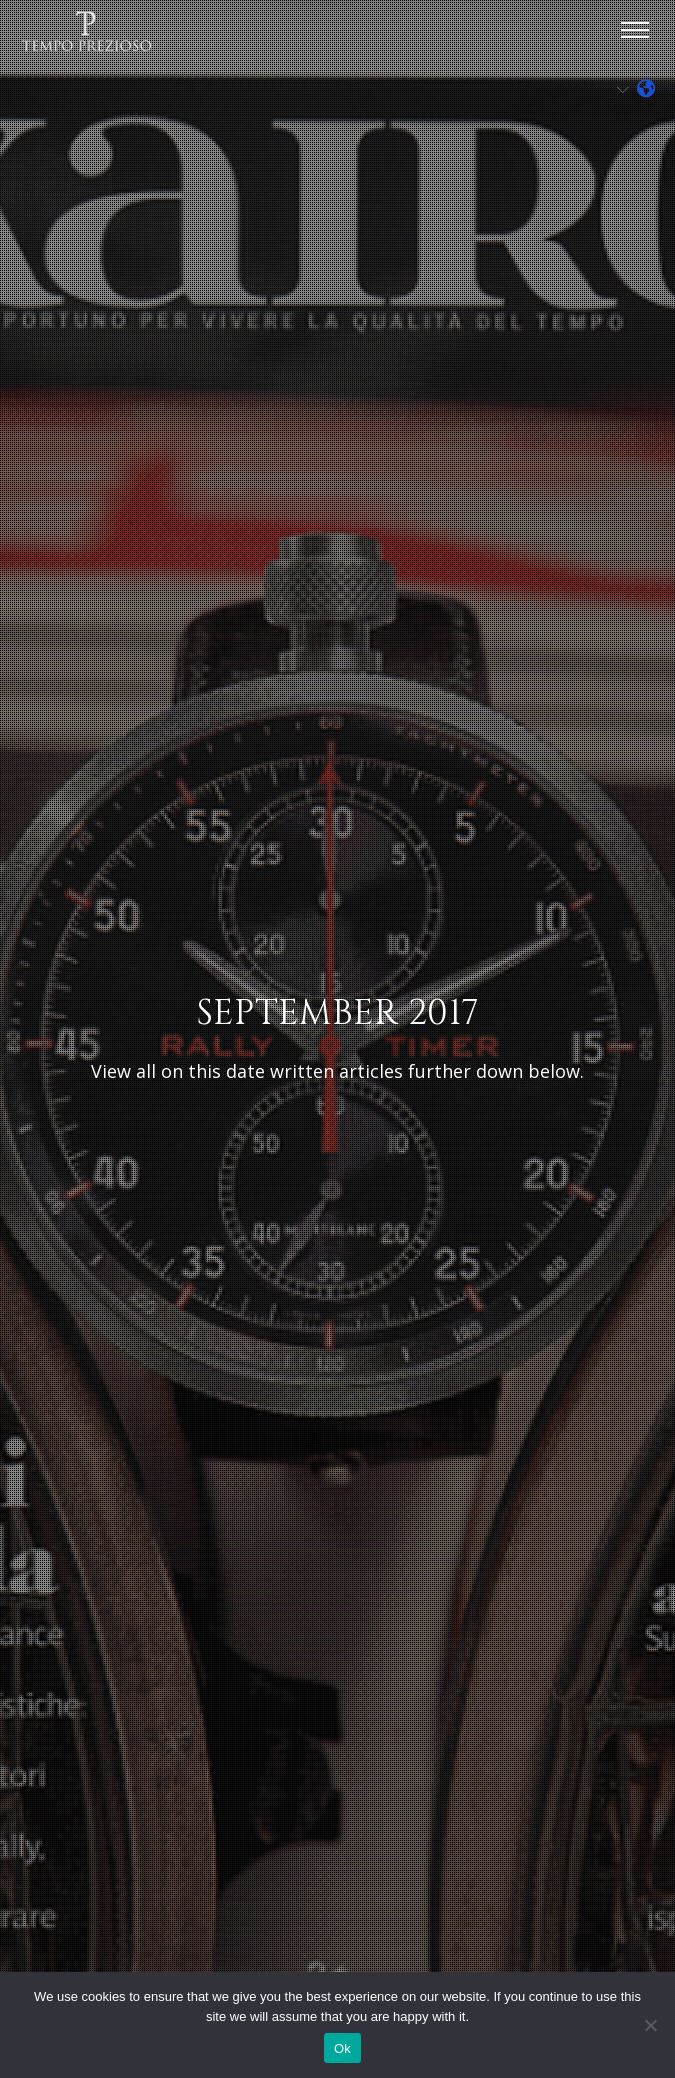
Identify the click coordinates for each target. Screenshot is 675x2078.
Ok (342, 2048)
